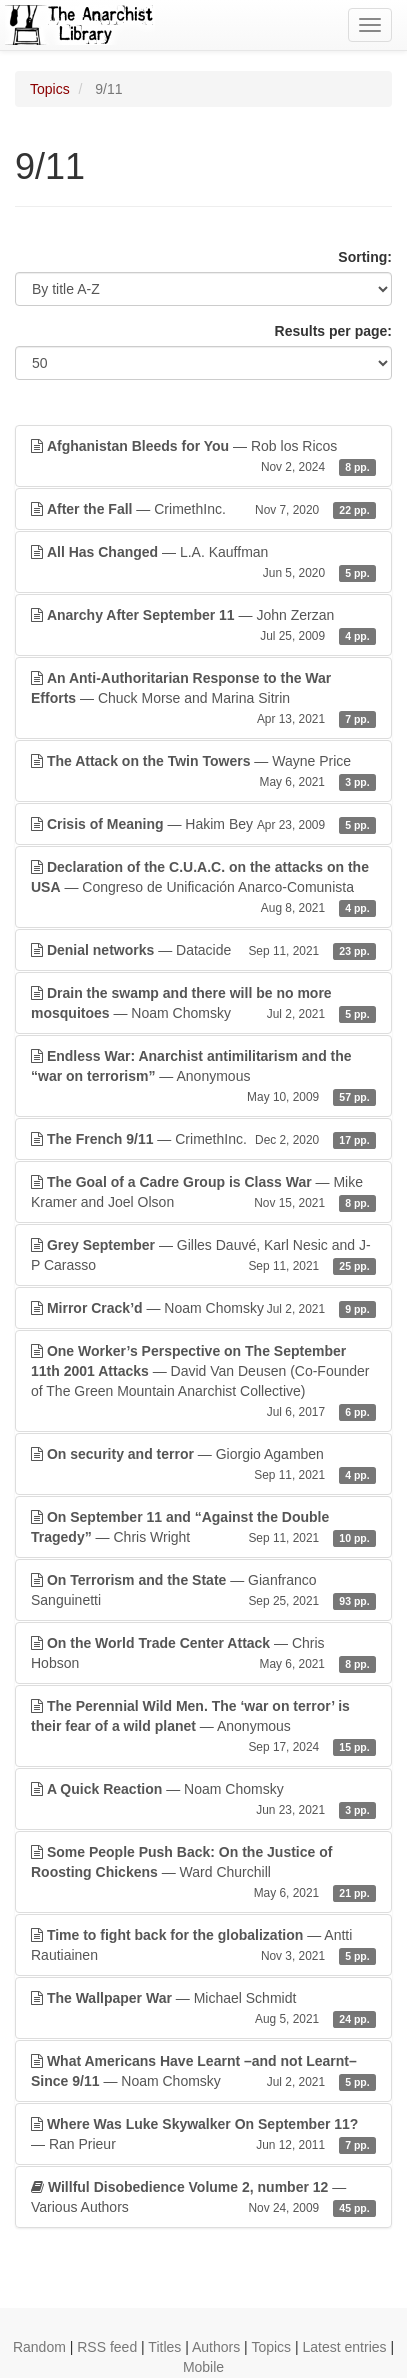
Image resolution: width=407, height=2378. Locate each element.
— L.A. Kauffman (203, 563)
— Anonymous (203, 1077)
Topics (50, 89)
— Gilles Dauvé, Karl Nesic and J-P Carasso (203, 1256)
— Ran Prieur (203, 2135)
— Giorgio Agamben (203, 1465)
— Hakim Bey (203, 824)
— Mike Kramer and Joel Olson (203, 1193)
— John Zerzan (203, 626)
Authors (216, 2347)
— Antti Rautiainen (203, 1946)
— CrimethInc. (203, 509)
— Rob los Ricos (203, 457)
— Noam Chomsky (203, 1004)
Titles (164, 2347)
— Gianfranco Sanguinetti (203, 1591)
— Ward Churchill (203, 1873)
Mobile (203, 2367)
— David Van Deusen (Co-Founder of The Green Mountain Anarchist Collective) (203, 1382)
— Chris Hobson (203, 1654)
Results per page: (333, 331)
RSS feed (107, 2347)
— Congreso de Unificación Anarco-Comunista (203, 888)
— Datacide (203, 950)
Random (39, 2347)
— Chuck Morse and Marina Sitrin (203, 699)
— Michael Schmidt (203, 2009)
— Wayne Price (203, 772)
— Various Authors (203, 2198)
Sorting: (365, 257)
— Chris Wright (203, 1528)
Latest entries (344, 2347)
